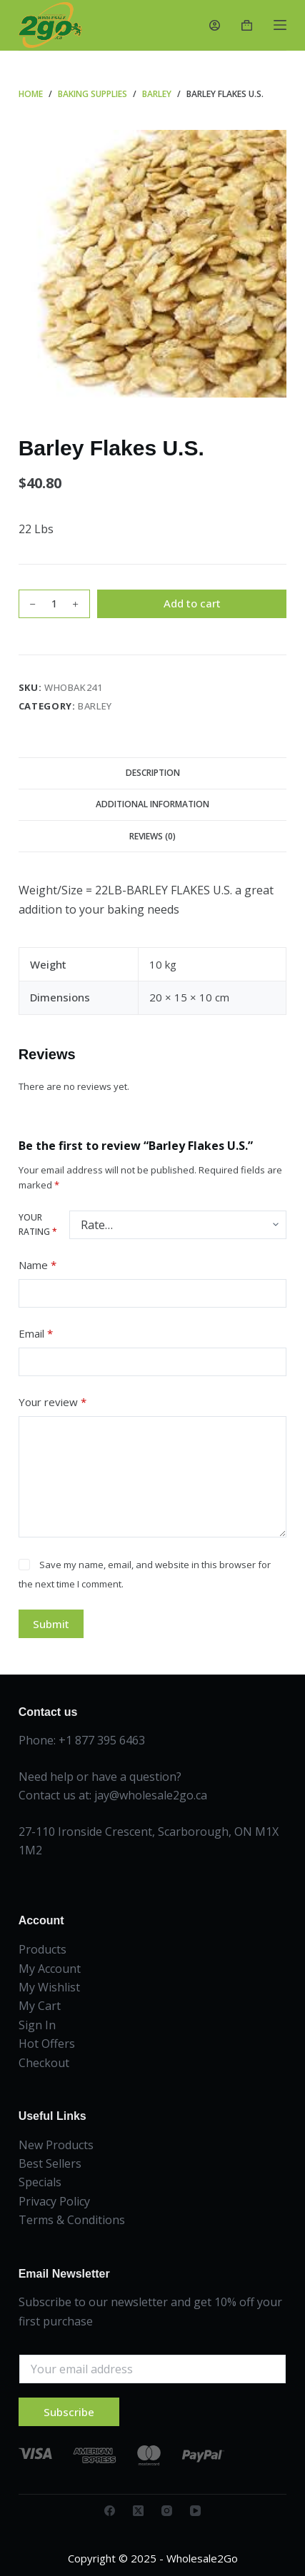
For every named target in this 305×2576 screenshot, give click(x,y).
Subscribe (69, 2412)
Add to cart (192, 603)
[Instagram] (166, 2510)
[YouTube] (195, 2510)
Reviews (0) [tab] (152, 836)
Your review (52, 1402)
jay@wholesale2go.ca (150, 1795)
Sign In (37, 2025)
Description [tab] (153, 773)
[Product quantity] (54, 604)
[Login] (214, 25)
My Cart (40, 2006)
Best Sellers (50, 2163)
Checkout (44, 2063)
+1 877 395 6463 (102, 1740)
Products (42, 1949)
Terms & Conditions (72, 2220)
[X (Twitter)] (138, 2510)
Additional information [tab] (152, 804)
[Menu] (280, 25)
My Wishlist (49, 1987)
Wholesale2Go (202, 2558)
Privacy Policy (54, 2201)
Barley (95, 705)
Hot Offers (47, 2043)
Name (37, 1265)
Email (36, 1334)
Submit (51, 1624)
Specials (40, 2182)
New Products (56, 2145)
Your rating (38, 1224)
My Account (50, 1968)
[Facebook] (109, 2510)
